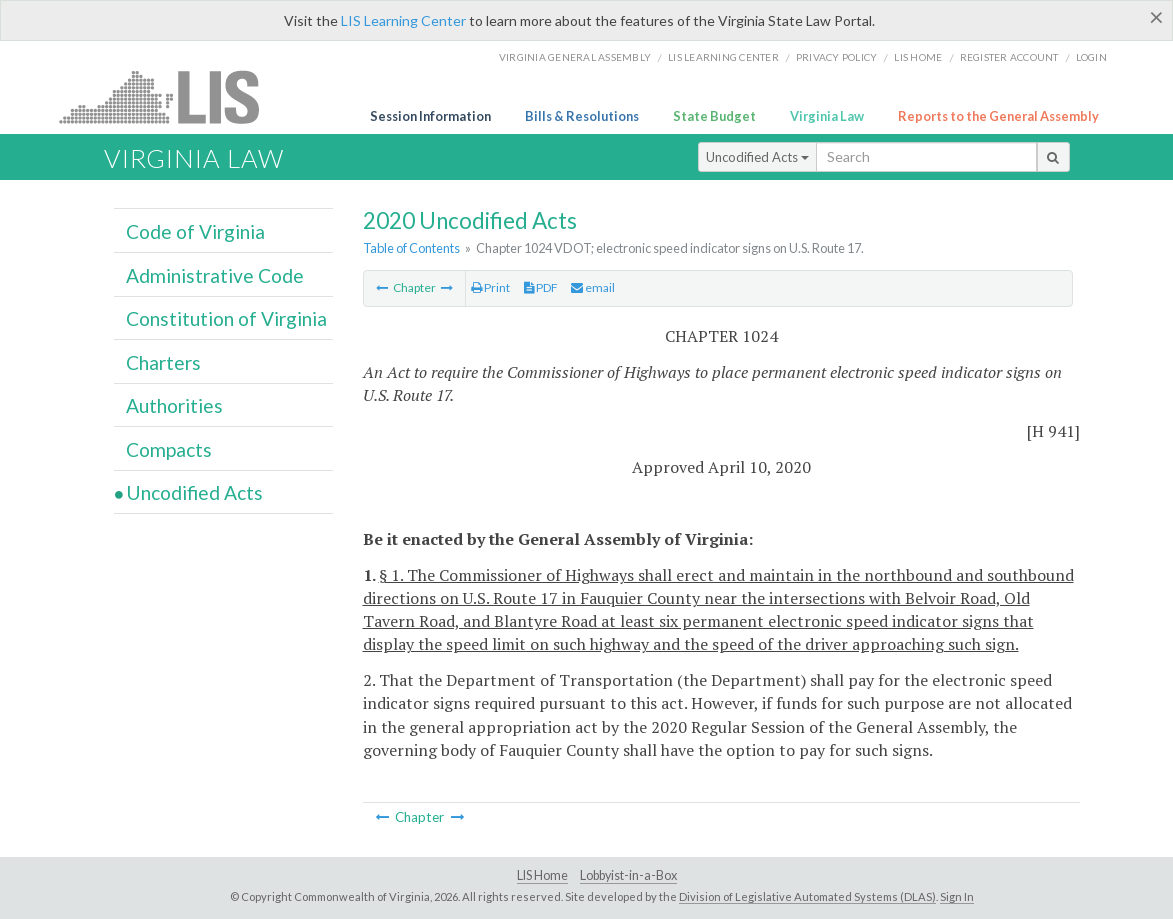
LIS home (918, 57)
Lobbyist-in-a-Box (628, 875)
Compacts (169, 449)
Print (490, 287)
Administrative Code (215, 275)
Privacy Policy (837, 57)
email (593, 287)
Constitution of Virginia (226, 318)
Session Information (430, 116)
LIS (170, 96)
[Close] (1156, 17)
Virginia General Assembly (575, 57)
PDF (541, 287)
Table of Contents (411, 248)
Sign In (957, 896)
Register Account (1009, 57)
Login (1091, 57)
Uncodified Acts (757, 157)
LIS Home (542, 875)
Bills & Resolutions (582, 116)
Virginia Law (827, 116)
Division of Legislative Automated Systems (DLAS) (807, 896)
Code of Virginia (195, 231)
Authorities (174, 405)
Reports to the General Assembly (998, 116)
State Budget (714, 116)
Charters (163, 362)
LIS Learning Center (403, 20)
